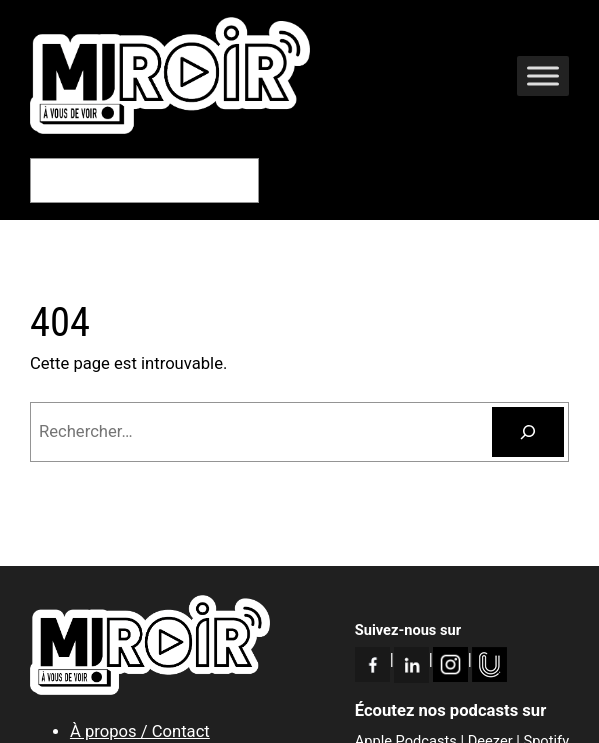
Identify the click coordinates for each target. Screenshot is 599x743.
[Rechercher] (528, 432)
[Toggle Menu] (543, 75)
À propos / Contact (140, 731)
